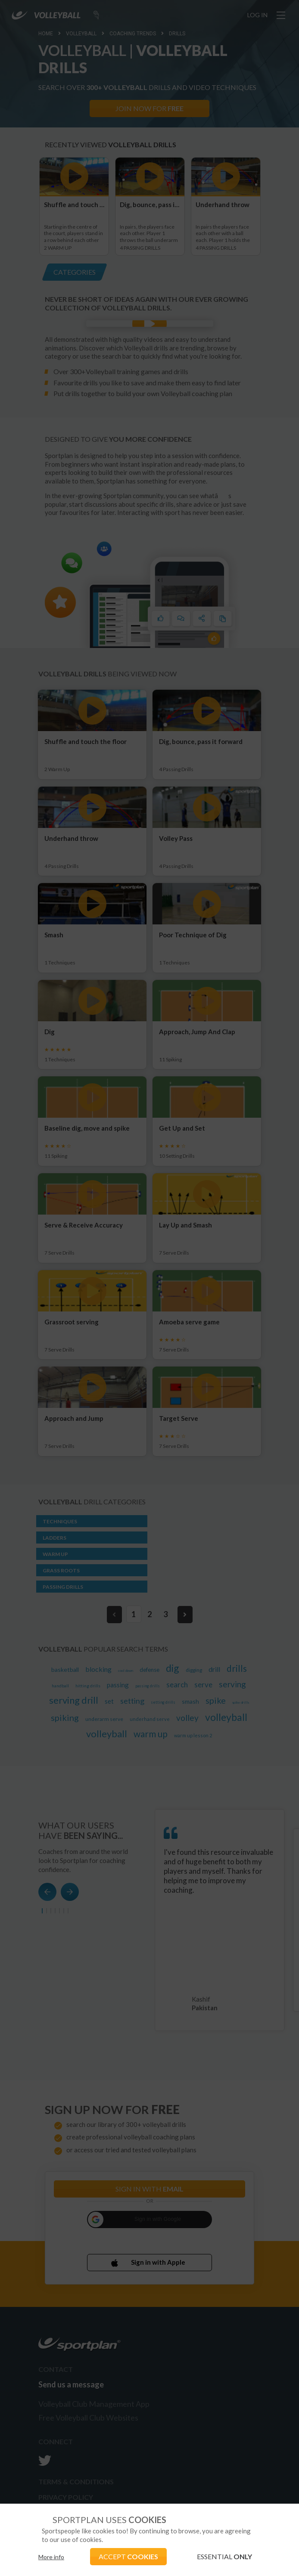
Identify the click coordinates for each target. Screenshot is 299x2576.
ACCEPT (128, 2556)
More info (51, 2557)
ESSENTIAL (224, 2556)
